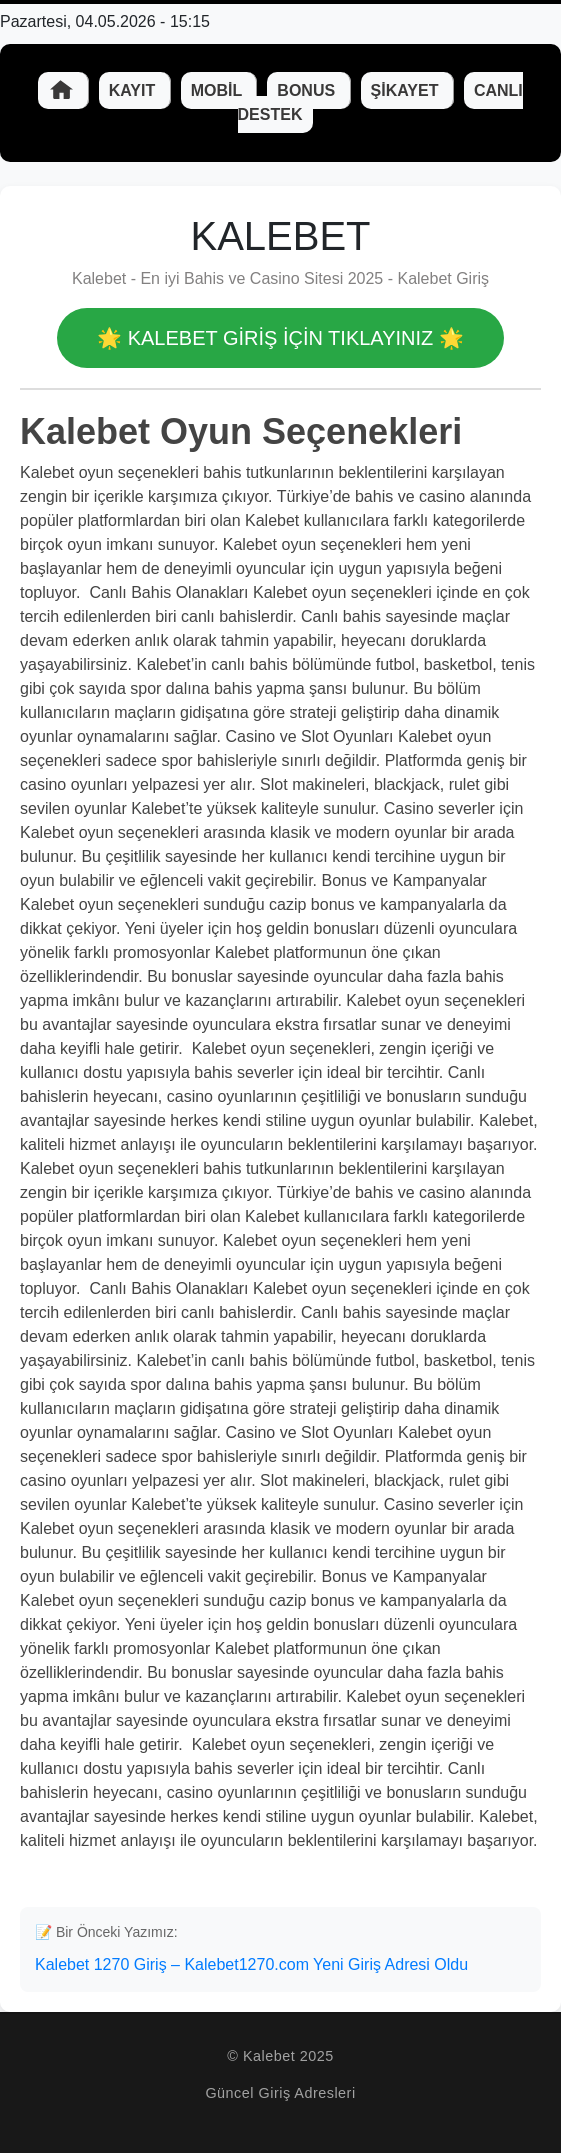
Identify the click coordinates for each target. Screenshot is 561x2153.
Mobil (219, 90)
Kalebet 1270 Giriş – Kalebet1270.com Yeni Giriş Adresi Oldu (251, 1964)
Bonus (308, 90)
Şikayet (407, 90)
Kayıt (134, 90)
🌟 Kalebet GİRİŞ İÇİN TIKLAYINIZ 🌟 (280, 338)
